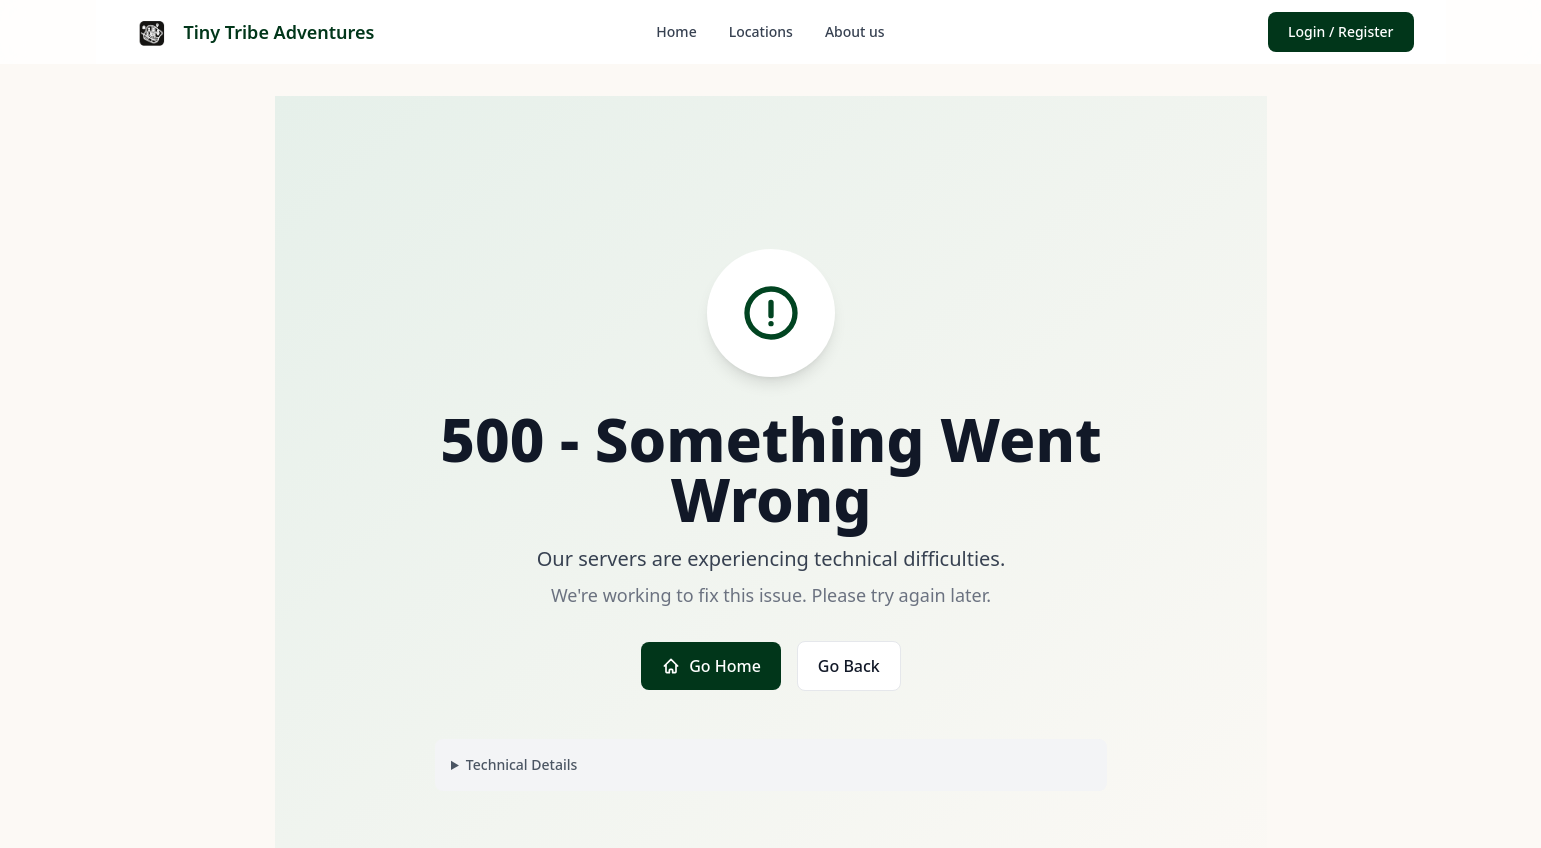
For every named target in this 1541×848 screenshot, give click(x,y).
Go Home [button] (711, 666)
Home (676, 31)
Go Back (848, 666)
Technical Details (520, 764)
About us (855, 31)
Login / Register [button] (1340, 31)
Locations (761, 31)
